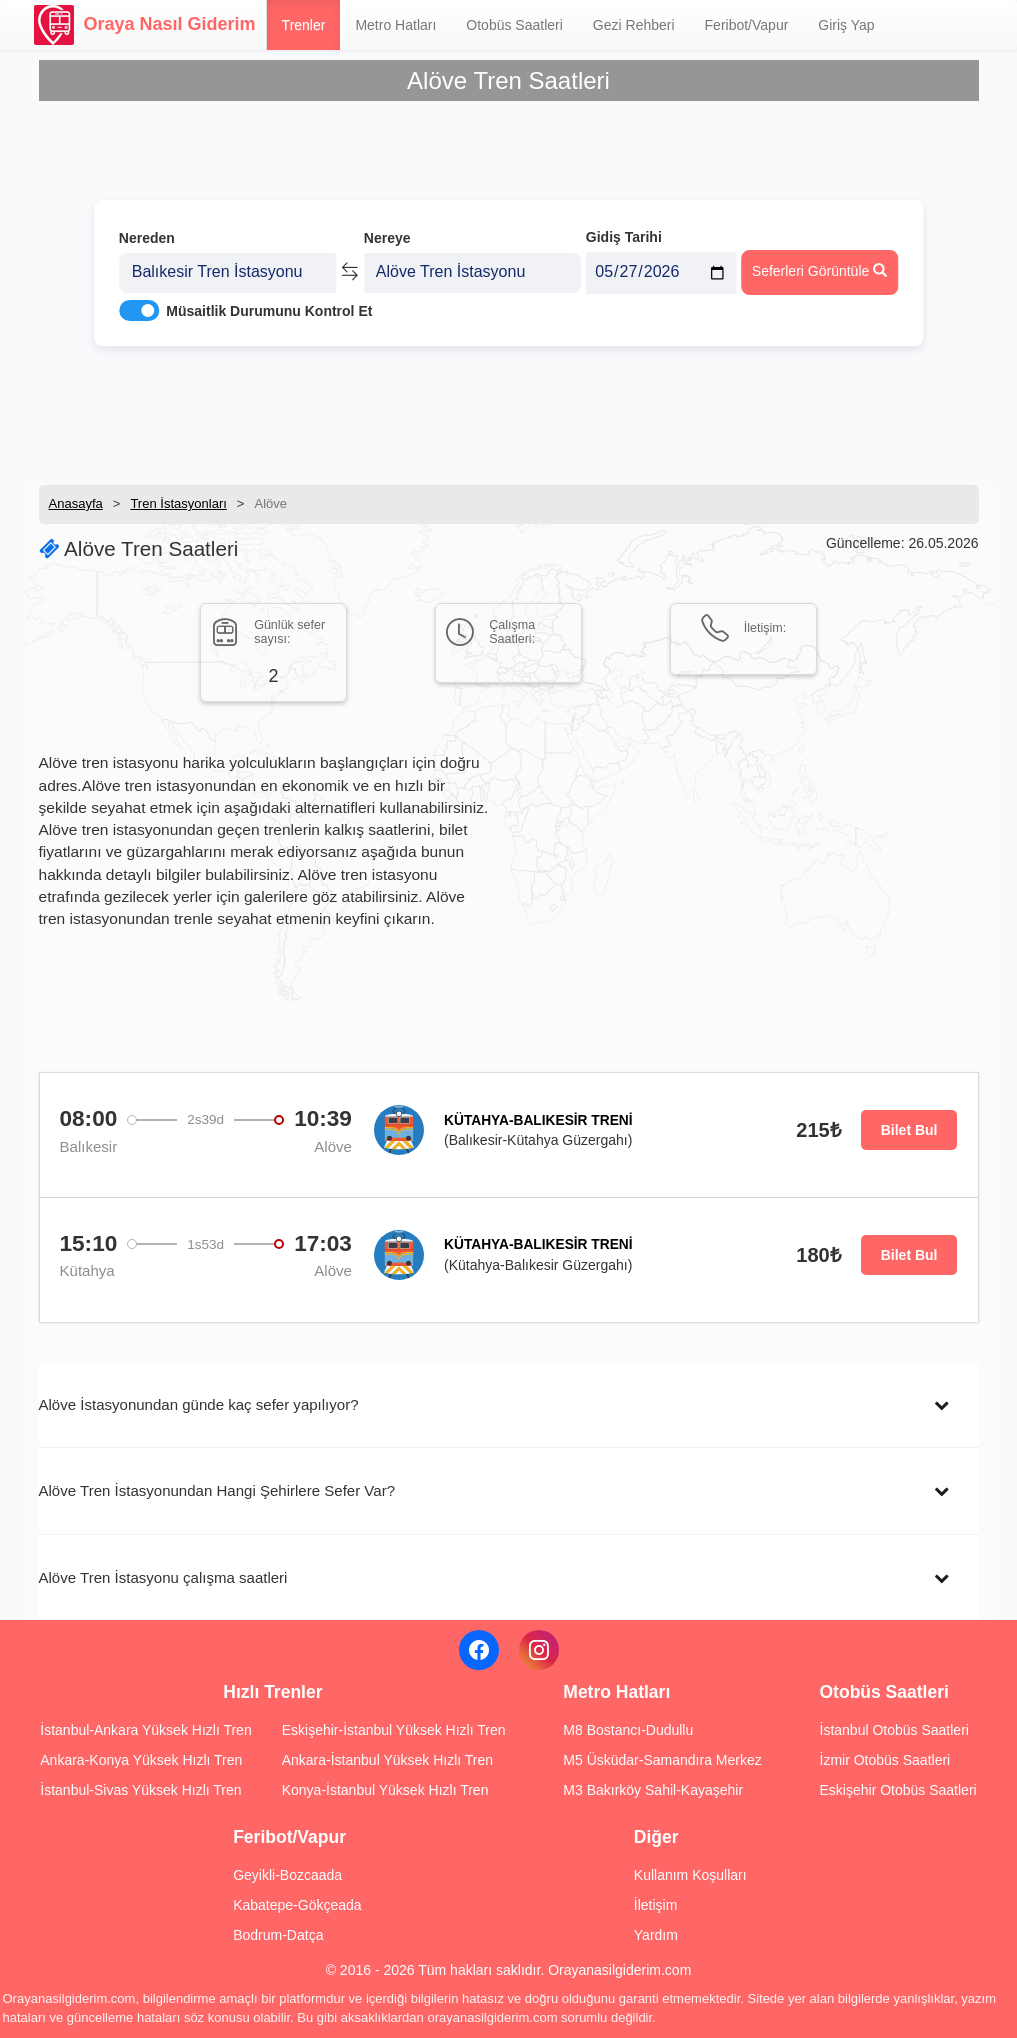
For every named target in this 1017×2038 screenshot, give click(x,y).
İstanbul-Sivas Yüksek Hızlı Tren (140, 1790)
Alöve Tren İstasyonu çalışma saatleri (163, 1577)
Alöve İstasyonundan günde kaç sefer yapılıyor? (199, 1404)
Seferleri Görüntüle (819, 271)
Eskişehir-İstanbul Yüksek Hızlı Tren (394, 1730)
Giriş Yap (846, 25)
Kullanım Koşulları (690, 1875)
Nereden (147, 238)
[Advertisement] (509, 415)
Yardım (656, 1935)
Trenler (304, 25)
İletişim (656, 1905)
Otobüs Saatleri (514, 25)
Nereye (387, 238)
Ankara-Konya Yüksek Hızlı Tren (141, 1760)
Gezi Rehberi (634, 25)
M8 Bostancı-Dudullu (628, 1730)
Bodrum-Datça (278, 1935)
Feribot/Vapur (747, 25)
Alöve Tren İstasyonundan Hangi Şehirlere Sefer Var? (217, 1490)
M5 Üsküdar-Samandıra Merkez (662, 1760)
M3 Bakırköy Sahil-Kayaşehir (653, 1790)
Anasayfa (76, 503)
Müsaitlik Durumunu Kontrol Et (269, 311)
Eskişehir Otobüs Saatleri (898, 1790)
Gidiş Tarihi (624, 237)
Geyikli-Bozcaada (287, 1875)
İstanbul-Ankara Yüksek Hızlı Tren (145, 1730)
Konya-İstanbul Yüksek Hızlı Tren (385, 1790)
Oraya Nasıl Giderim (145, 25)
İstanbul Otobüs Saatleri (894, 1730)
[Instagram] (539, 1650)
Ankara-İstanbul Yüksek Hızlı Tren (387, 1760)
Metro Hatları (395, 25)
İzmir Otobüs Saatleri (885, 1760)
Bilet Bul (909, 1130)
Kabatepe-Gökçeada (297, 1905)
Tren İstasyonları (178, 503)
